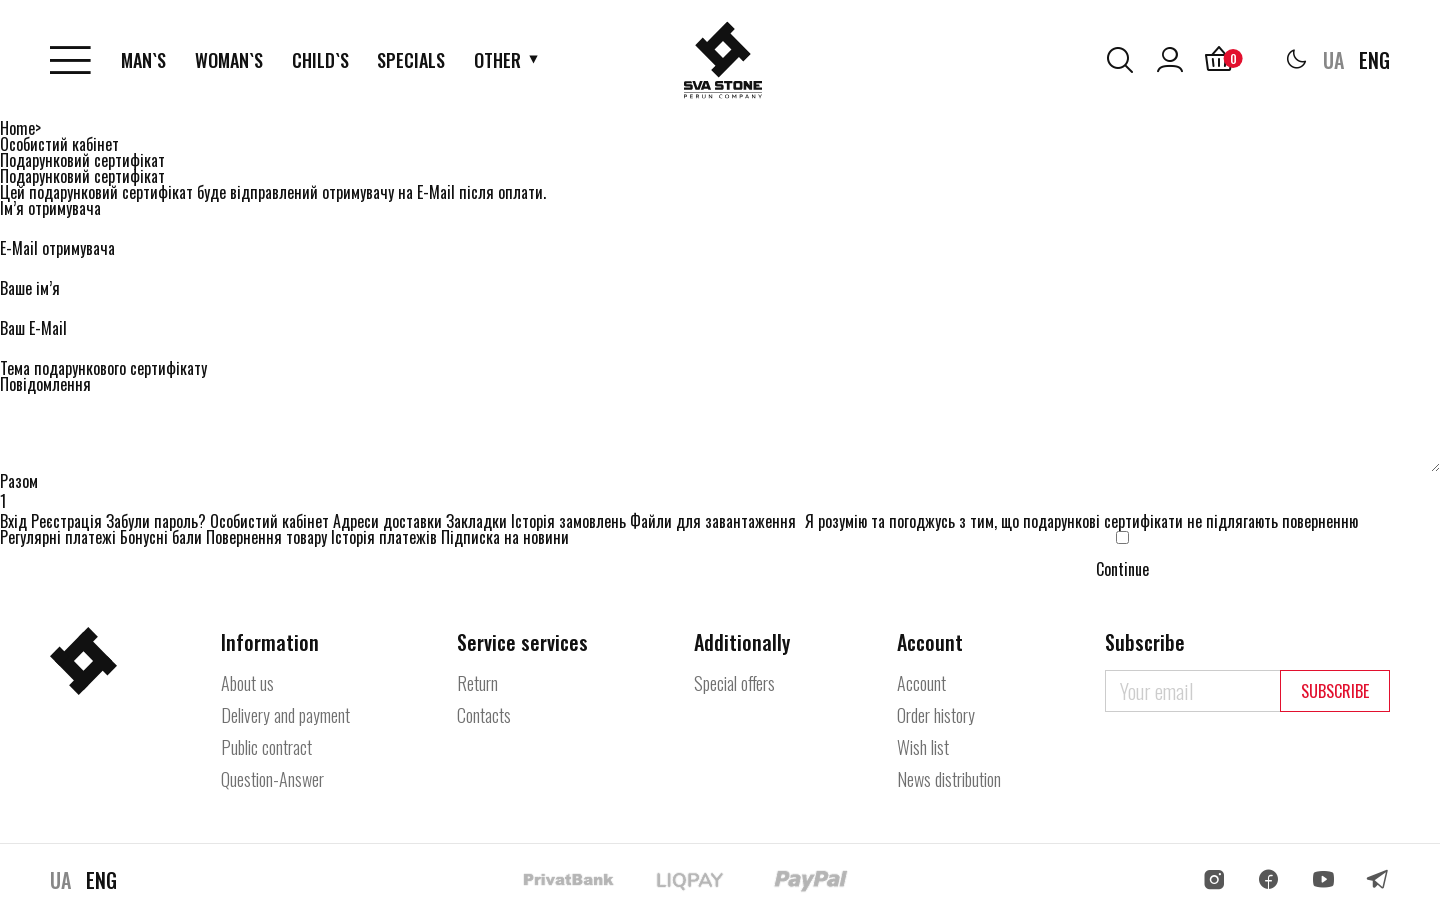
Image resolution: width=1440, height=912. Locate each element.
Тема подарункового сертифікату (103, 368)
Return (477, 683)
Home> (20, 128)
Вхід (13, 521)
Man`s (143, 60)
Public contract (266, 747)
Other (497, 60)
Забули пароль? (156, 521)
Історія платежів (384, 537)
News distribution (949, 779)
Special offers (734, 683)
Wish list (923, 747)
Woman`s (229, 60)
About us (247, 683)
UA (1333, 60)
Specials (411, 60)
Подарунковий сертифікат (82, 160)
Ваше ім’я (30, 288)
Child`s (320, 60)
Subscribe (1335, 691)
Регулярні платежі (58, 537)
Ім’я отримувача (50, 208)
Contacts (484, 715)
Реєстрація (66, 521)
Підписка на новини (505, 537)
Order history (936, 715)
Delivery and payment (285, 715)
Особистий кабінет (59, 144)
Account (921, 683)
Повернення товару (266, 537)
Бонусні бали (161, 537)
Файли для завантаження (713, 521)
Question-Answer (272, 779)
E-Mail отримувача (57, 248)
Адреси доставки (387, 521)
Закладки (476, 521)
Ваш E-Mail (33, 328)
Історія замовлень (568, 521)
